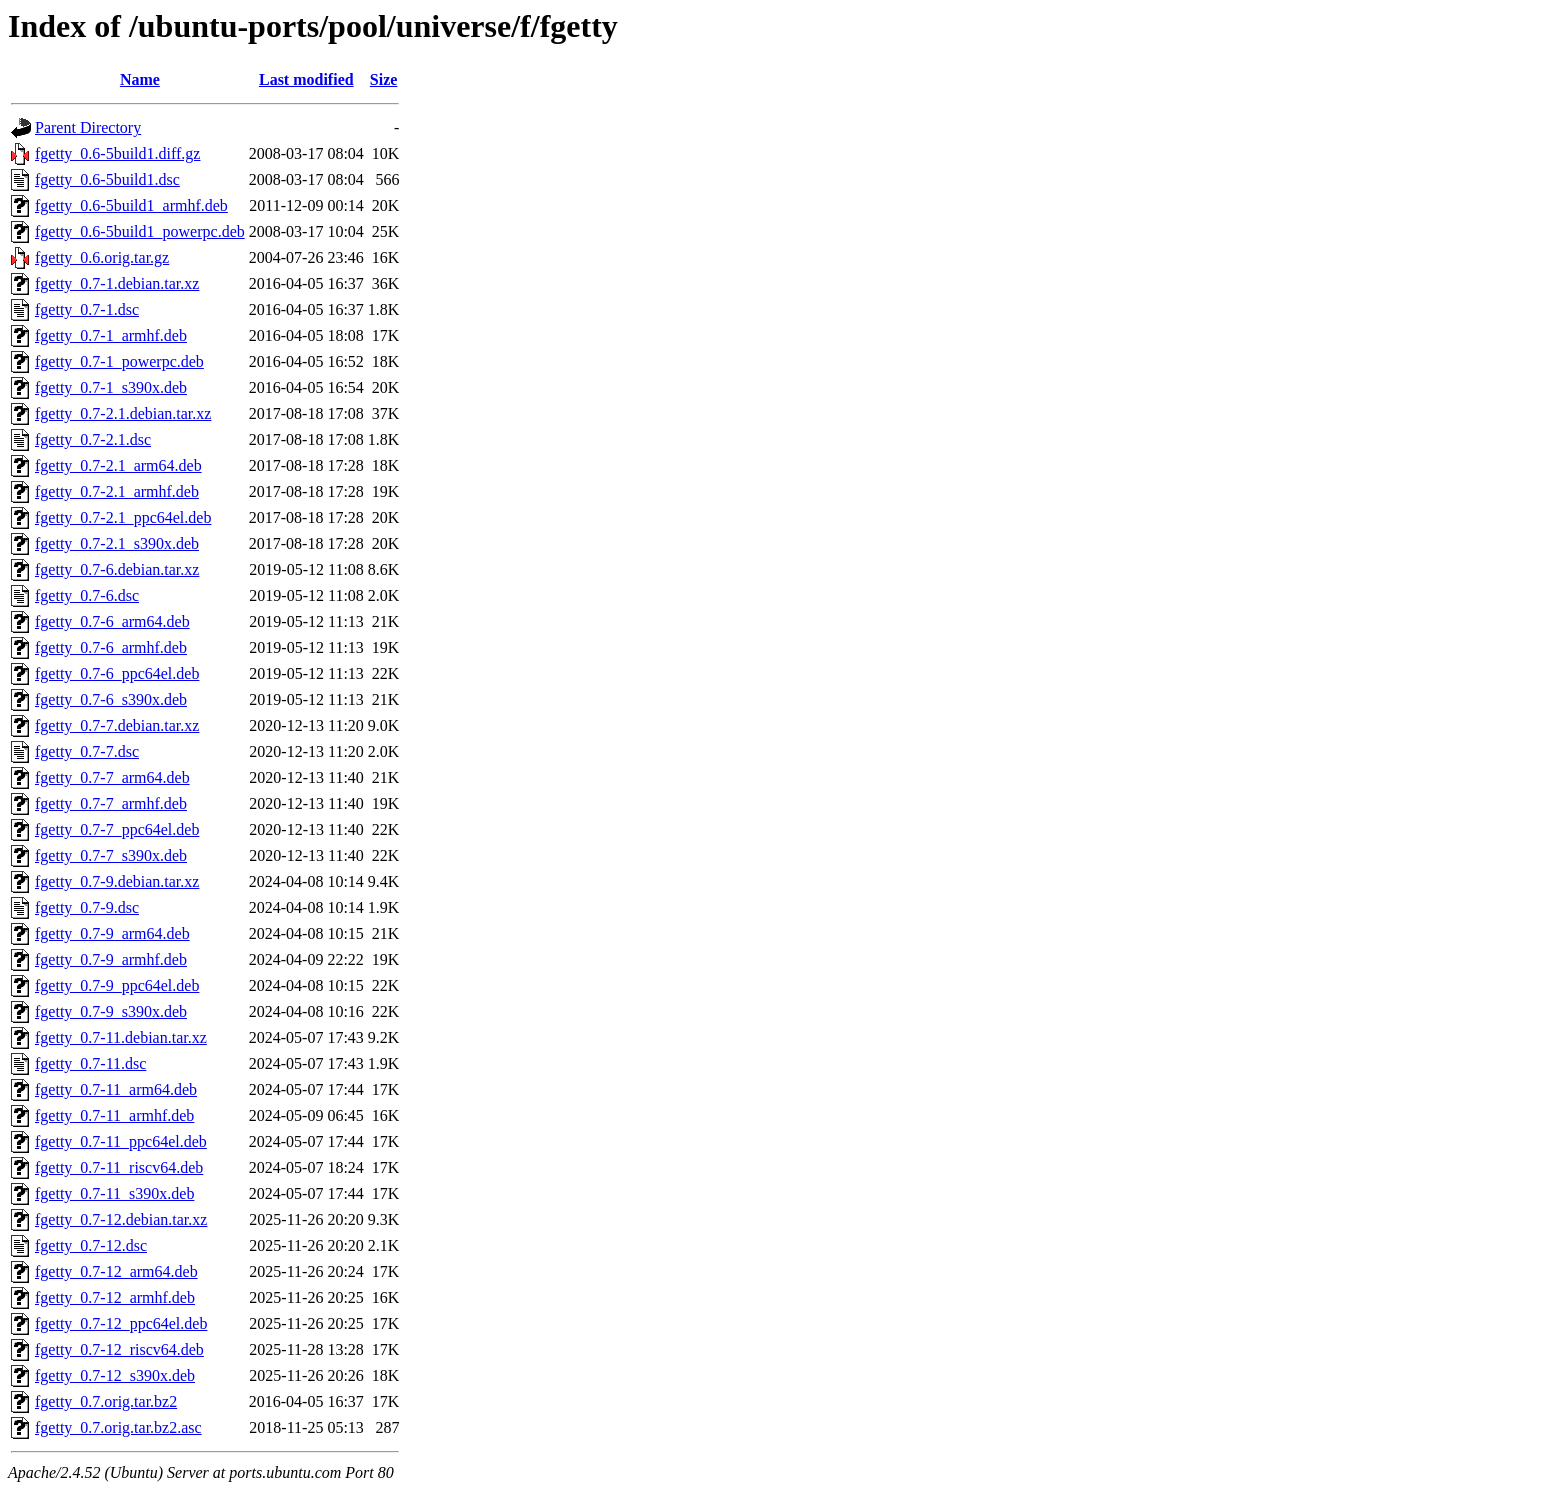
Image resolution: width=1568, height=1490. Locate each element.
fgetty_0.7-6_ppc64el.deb (117, 673)
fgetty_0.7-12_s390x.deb (115, 1375)
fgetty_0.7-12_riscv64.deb (119, 1349)
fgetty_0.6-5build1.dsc (107, 179)
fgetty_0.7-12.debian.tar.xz (121, 1219)
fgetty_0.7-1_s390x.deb (111, 387)
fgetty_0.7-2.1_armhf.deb (117, 491)
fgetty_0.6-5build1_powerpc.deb (140, 231)
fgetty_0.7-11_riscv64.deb (119, 1167)
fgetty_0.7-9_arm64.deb (112, 933)
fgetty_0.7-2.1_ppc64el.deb (123, 517)
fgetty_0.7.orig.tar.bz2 (106, 1401)
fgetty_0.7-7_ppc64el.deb (117, 829)
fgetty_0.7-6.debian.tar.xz (117, 569)
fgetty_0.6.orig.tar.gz (102, 257)
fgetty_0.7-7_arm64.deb (112, 777)
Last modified (306, 79)
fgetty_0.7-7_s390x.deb (111, 855)
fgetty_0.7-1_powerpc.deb (119, 361)
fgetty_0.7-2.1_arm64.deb (118, 465)
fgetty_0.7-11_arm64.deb (116, 1089)
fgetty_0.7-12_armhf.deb (115, 1297)
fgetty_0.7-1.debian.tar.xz (117, 283)
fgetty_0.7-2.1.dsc (93, 439)
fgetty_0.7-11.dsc (90, 1063)
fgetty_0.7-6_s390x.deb (111, 699)
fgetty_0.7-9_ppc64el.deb (117, 985)
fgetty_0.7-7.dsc (87, 751)
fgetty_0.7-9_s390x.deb (111, 1011)
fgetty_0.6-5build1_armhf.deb (131, 205)
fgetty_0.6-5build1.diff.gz (117, 153)
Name (140, 79)
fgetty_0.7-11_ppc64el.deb (121, 1141)
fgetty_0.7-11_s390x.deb (114, 1193)
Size (384, 79)
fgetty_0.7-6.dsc (87, 595)
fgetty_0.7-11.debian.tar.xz (121, 1037)
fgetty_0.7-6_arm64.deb (112, 621)
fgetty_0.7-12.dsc (91, 1245)
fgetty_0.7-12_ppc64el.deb (121, 1323)
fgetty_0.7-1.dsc (87, 309)
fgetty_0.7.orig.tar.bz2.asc (118, 1427)
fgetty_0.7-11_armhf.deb (114, 1115)
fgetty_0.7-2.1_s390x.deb (117, 543)
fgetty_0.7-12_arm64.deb (116, 1271)
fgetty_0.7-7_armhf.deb (111, 803)
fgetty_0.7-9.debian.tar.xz (117, 881)
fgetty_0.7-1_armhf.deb (111, 335)
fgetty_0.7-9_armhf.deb (111, 959)
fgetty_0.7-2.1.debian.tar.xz (123, 413)
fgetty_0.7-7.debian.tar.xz (117, 725)
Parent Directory (88, 127)
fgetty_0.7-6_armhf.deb (111, 647)
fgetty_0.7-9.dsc (87, 907)
